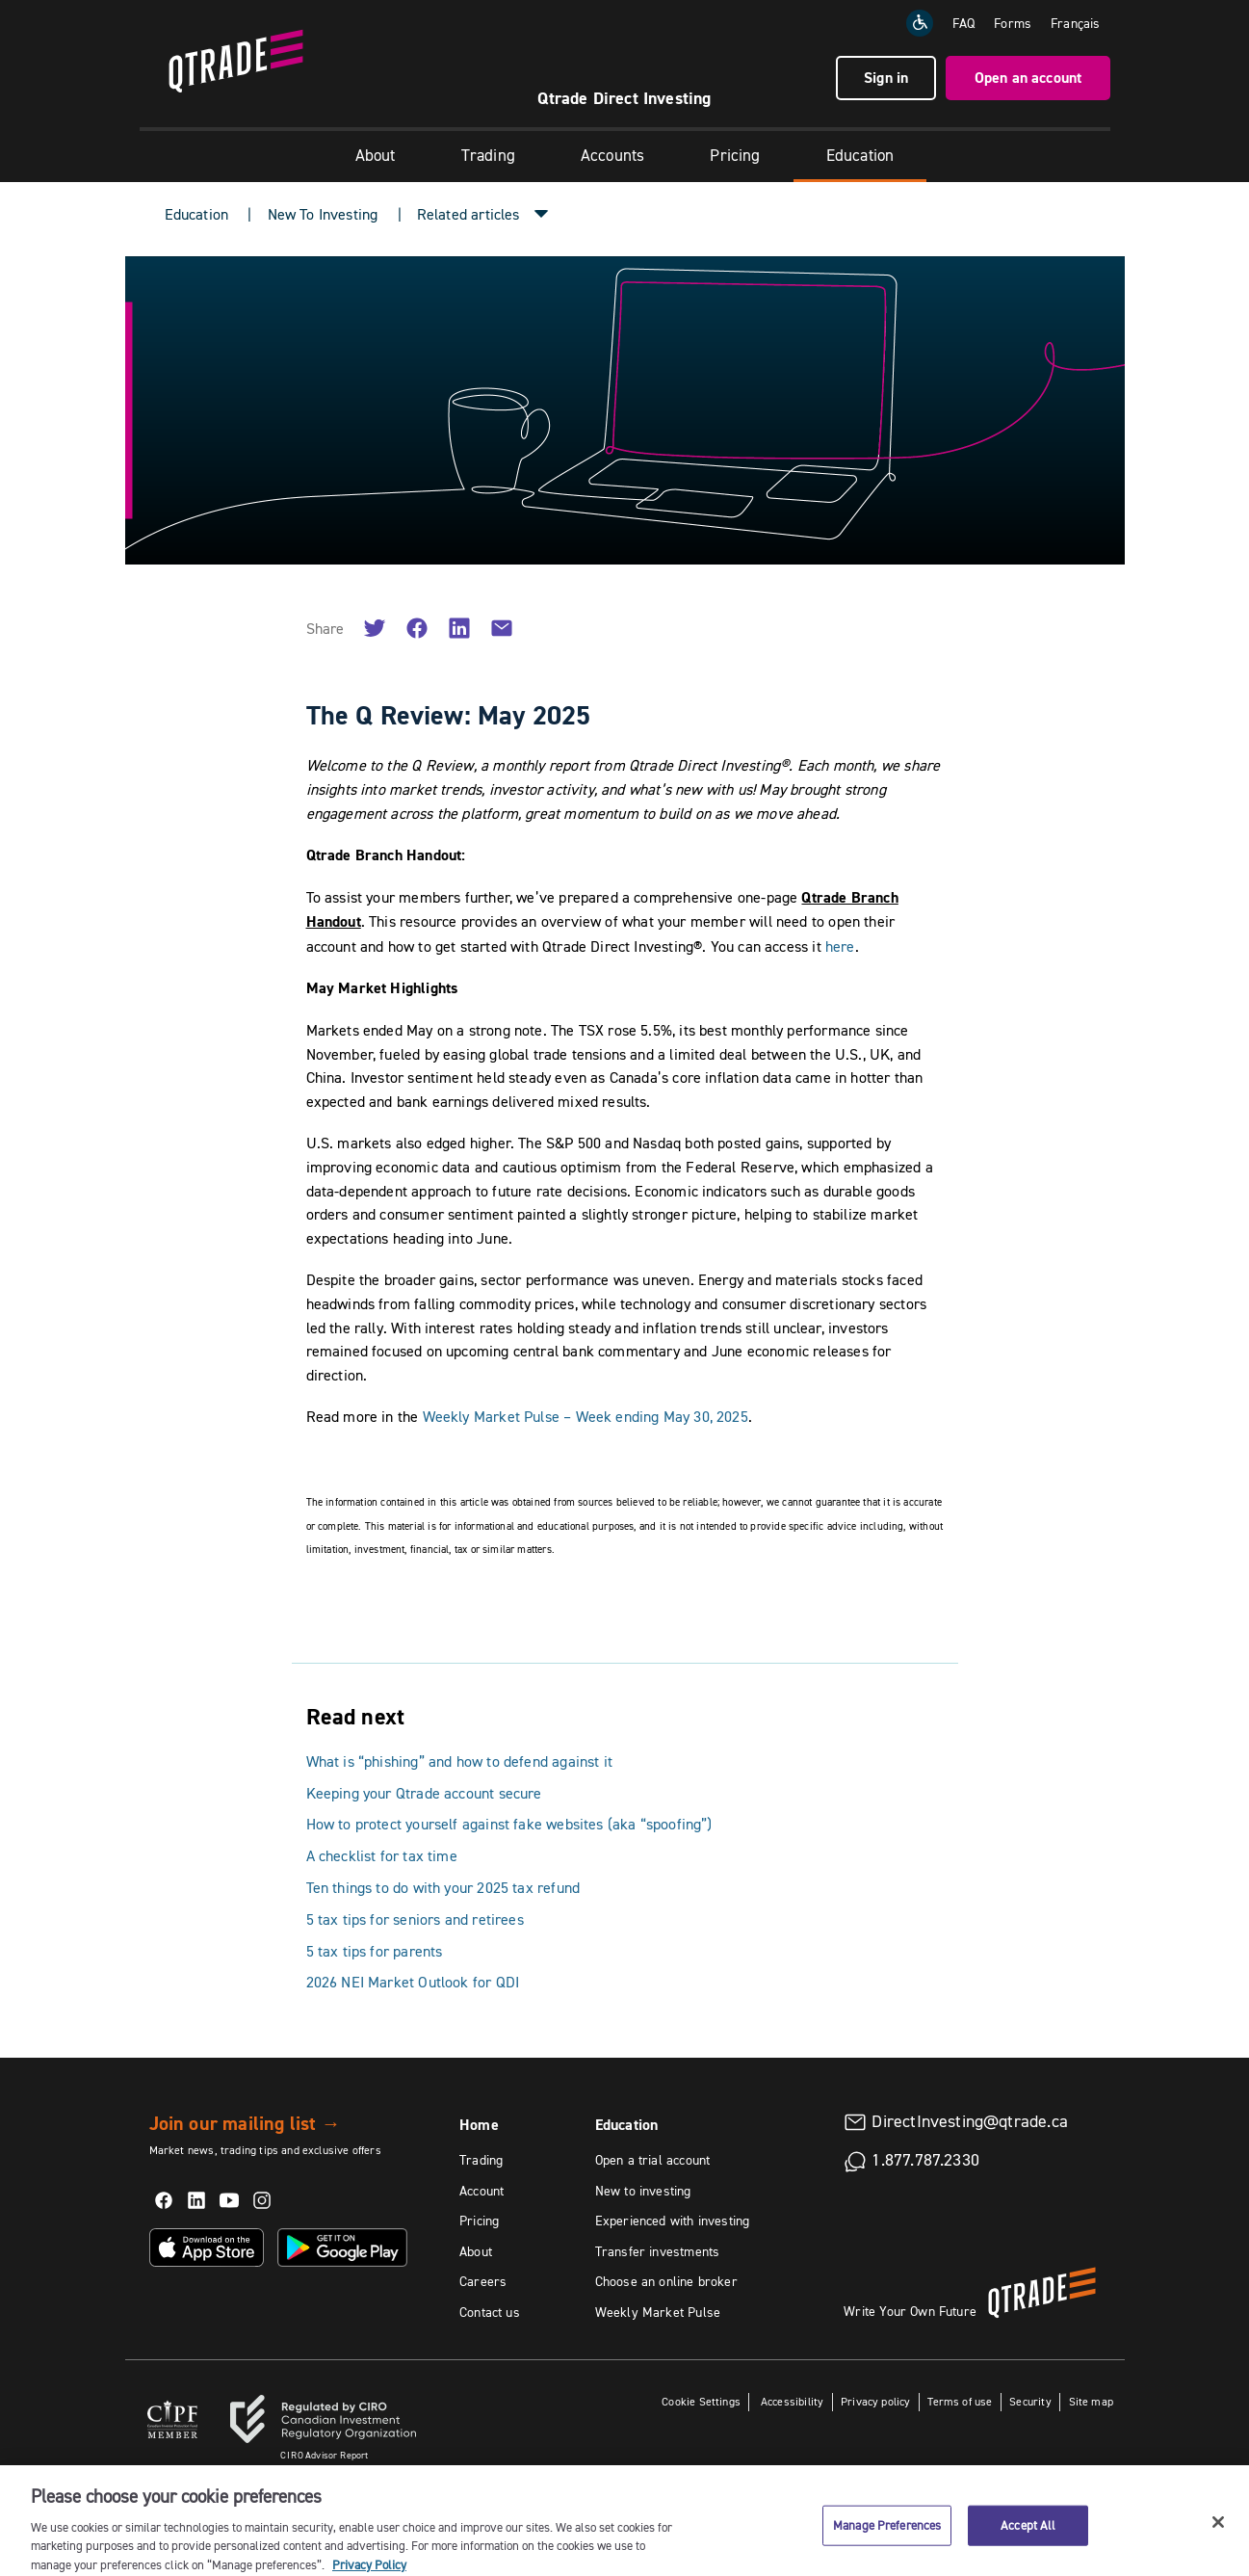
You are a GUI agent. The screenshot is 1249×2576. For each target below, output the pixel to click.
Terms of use (959, 2401)
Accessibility (791, 2401)
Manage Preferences (887, 2549)
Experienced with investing (672, 2220)
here (840, 946)
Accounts (612, 155)
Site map (1091, 2401)
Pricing (735, 155)
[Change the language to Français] (1075, 23)
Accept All (1028, 2549)
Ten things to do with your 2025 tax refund (443, 1887)
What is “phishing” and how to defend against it (459, 1761)
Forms (1012, 23)
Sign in (886, 77)
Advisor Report (324, 2455)
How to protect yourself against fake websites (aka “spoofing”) (509, 1823)
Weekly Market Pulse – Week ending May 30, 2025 (585, 1416)
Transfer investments (657, 2251)
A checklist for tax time (381, 1855)
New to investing (643, 2190)
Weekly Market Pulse (657, 2312)
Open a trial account (653, 2160)
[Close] (1218, 2546)
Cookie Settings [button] (701, 2401)
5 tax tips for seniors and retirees (415, 1919)
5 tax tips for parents (374, 1950)
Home (479, 2125)
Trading (488, 155)
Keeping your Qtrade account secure (424, 1792)
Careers (483, 2281)
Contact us (489, 2312)
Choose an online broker (666, 2281)
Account (481, 2190)
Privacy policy (876, 2401)
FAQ (964, 23)
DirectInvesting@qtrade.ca (970, 2121)
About (375, 155)
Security (1030, 2401)
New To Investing (323, 213)
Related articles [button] (468, 213)
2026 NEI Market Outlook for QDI (413, 1981)
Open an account (1028, 77)
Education (860, 155)
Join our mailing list (245, 2123)
